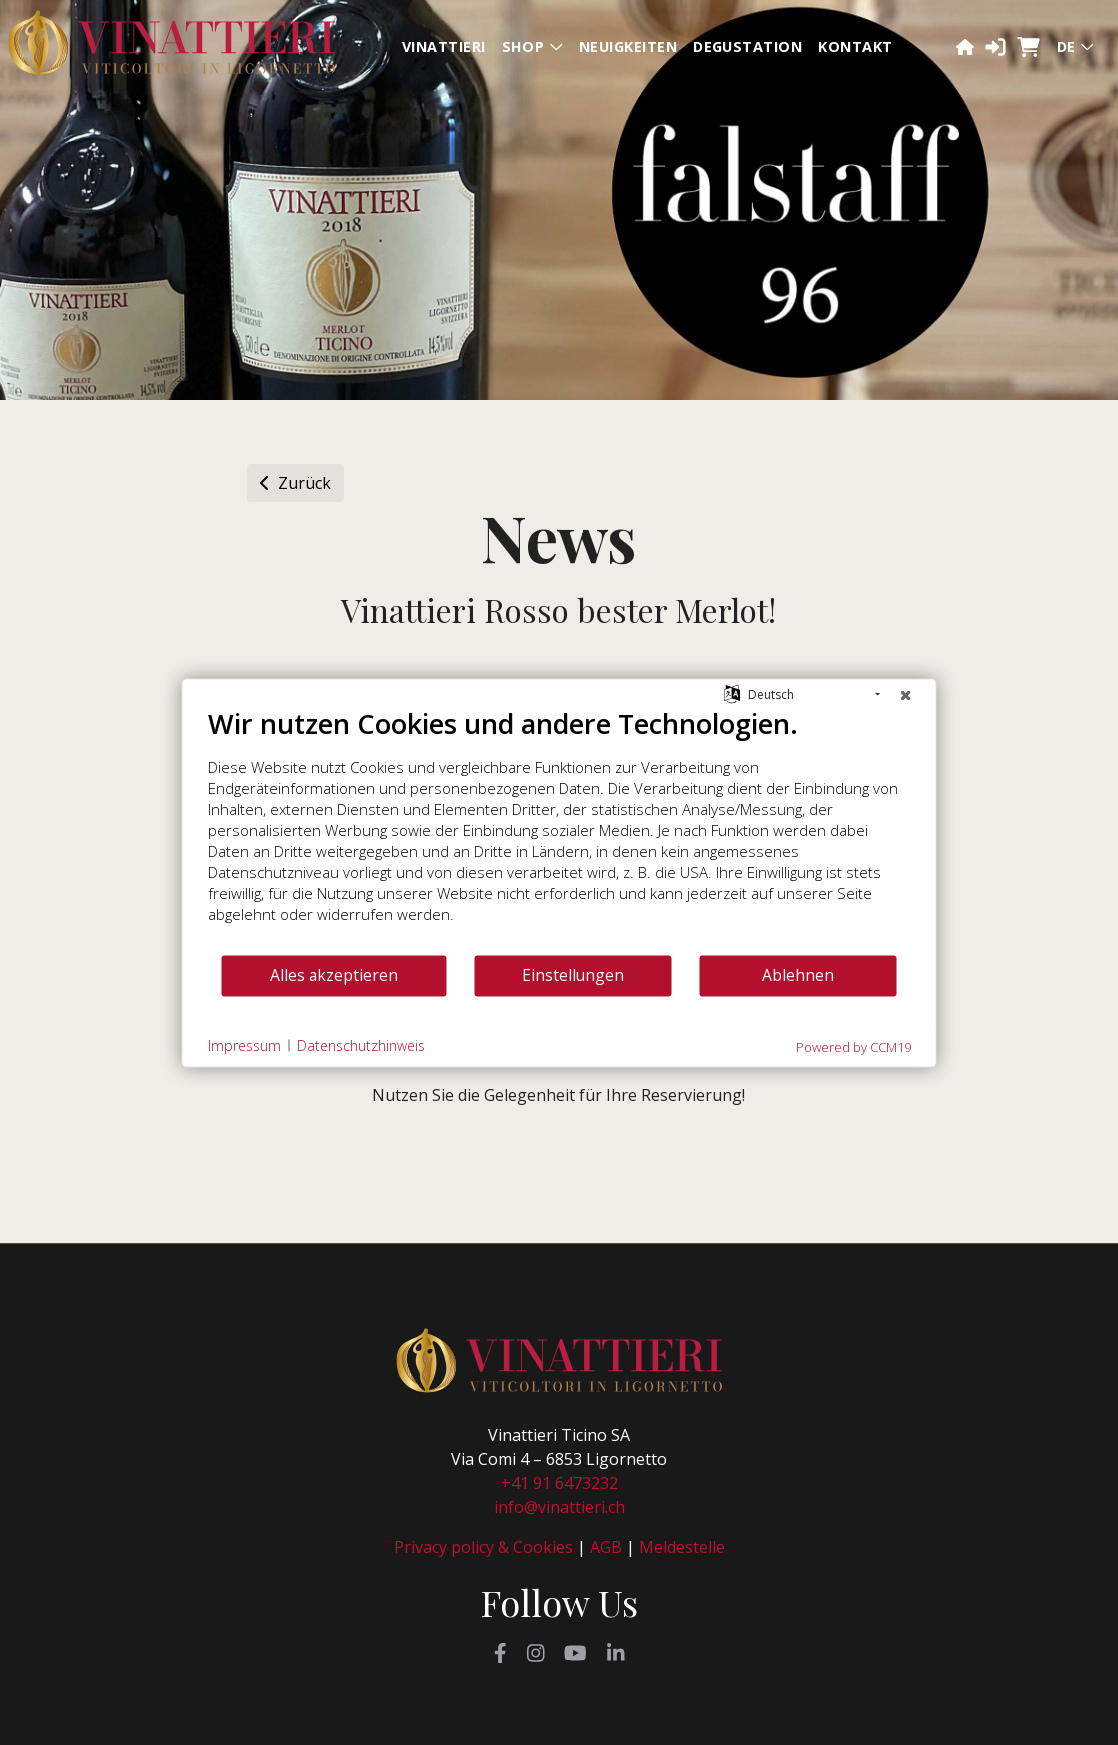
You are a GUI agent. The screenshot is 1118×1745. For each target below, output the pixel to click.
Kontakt (855, 46)
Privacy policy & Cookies (483, 1547)
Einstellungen (573, 975)
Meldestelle (682, 1547)
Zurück (295, 483)
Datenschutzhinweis (361, 1045)
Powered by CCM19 (853, 1046)
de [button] (1075, 46)
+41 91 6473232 (559, 1483)
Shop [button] (532, 46)
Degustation (747, 46)
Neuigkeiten (628, 46)
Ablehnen (798, 975)
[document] (559, 829)
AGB (606, 1547)
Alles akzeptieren (334, 975)
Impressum (244, 1045)
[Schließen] (906, 694)
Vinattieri (444, 46)
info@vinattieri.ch (559, 1507)
